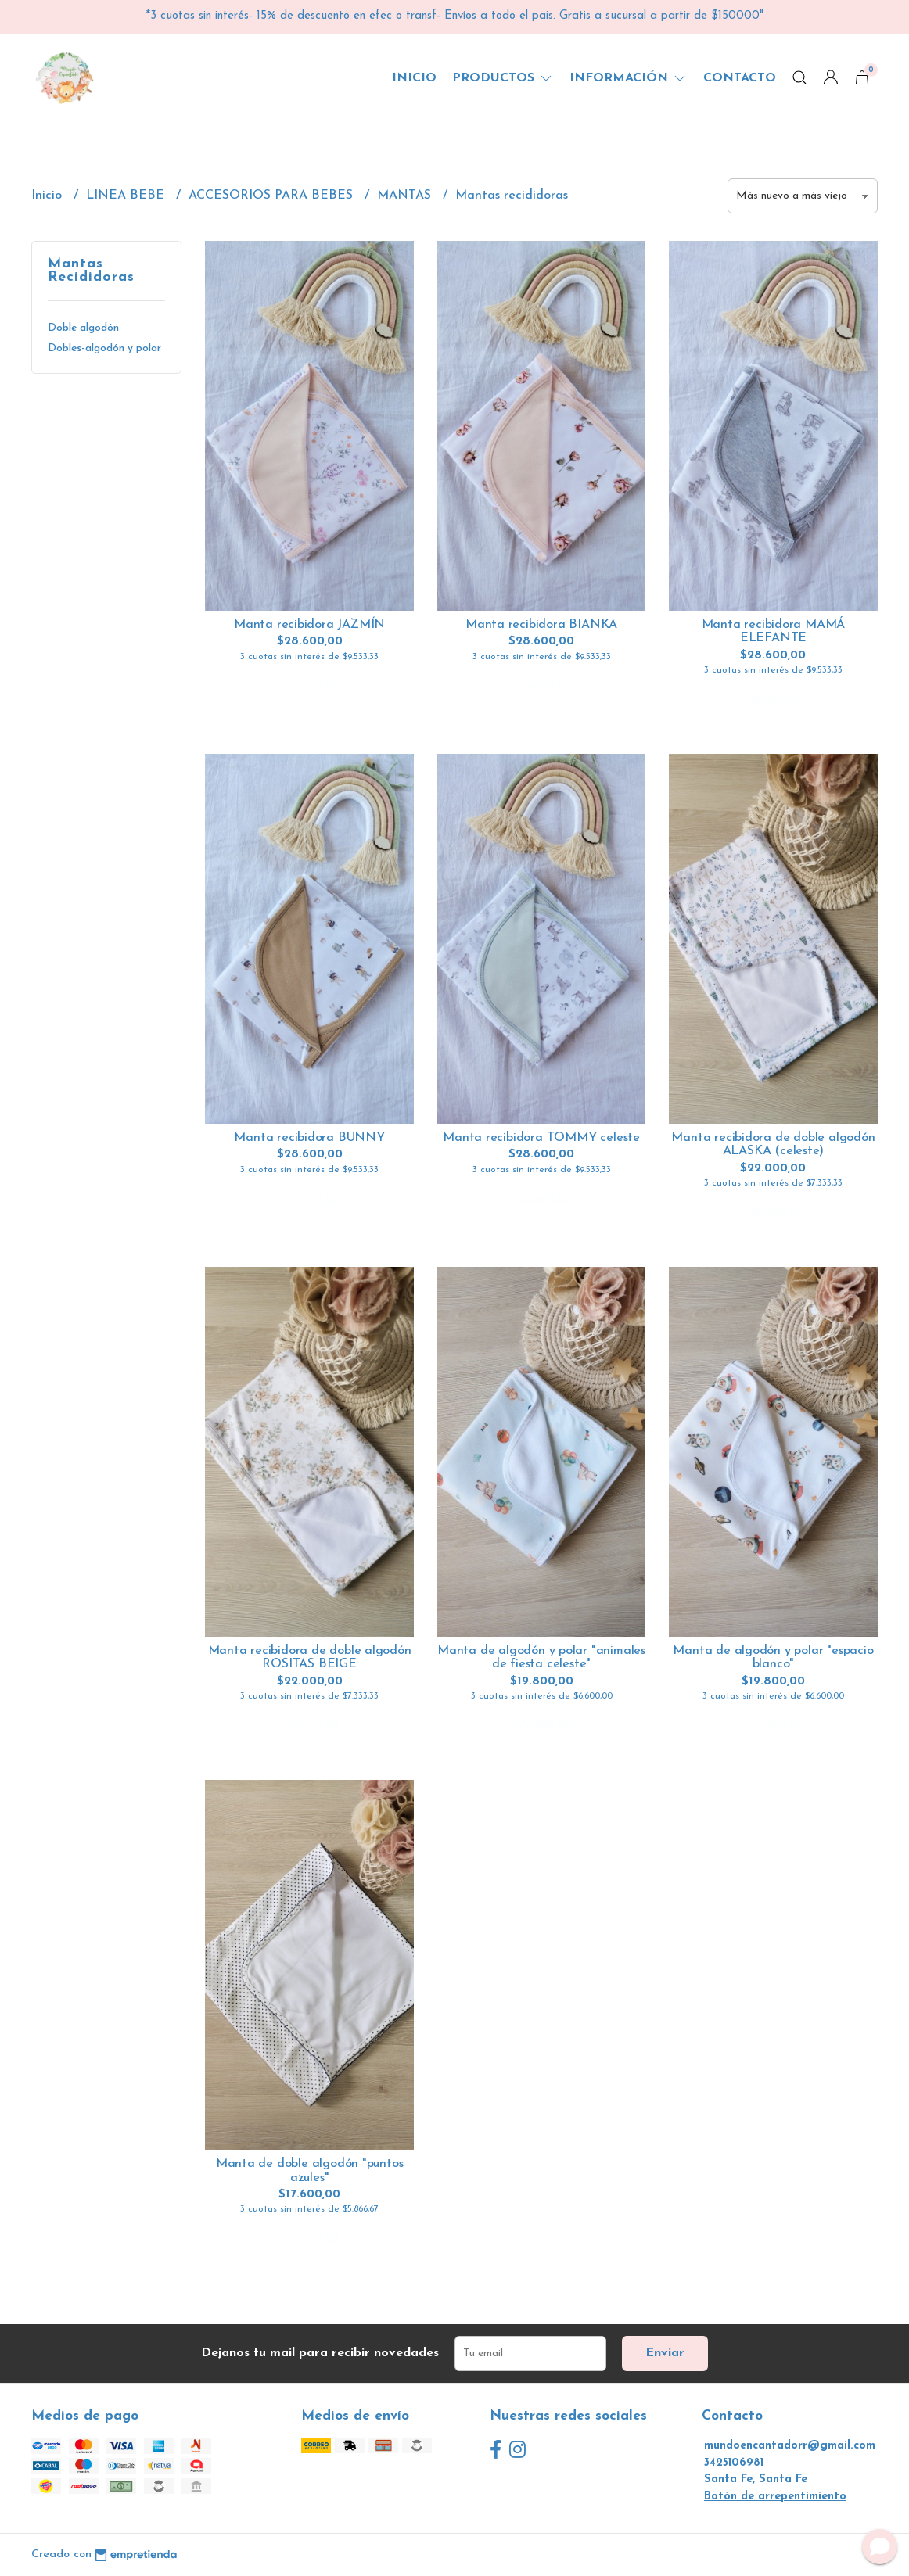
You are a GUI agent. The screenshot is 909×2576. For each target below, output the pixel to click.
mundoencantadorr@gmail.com (789, 2446)
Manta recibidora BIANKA (541, 625)
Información (628, 78)
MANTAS (406, 195)
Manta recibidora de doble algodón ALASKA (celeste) (773, 1145)
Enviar (664, 2353)
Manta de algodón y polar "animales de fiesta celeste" (541, 1658)
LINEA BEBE (127, 195)
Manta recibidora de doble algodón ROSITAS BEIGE (309, 1658)
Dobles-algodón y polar (104, 348)
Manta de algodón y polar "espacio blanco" (773, 1658)
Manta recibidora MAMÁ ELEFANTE (774, 632)
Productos (503, 78)
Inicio (414, 78)
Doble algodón (83, 328)
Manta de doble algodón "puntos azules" (310, 2171)
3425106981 (733, 2463)
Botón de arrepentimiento (775, 2496)
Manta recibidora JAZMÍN (309, 625)
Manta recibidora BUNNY (309, 1138)
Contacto (739, 78)
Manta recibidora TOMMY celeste (541, 1138)
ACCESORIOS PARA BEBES (273, 195)
